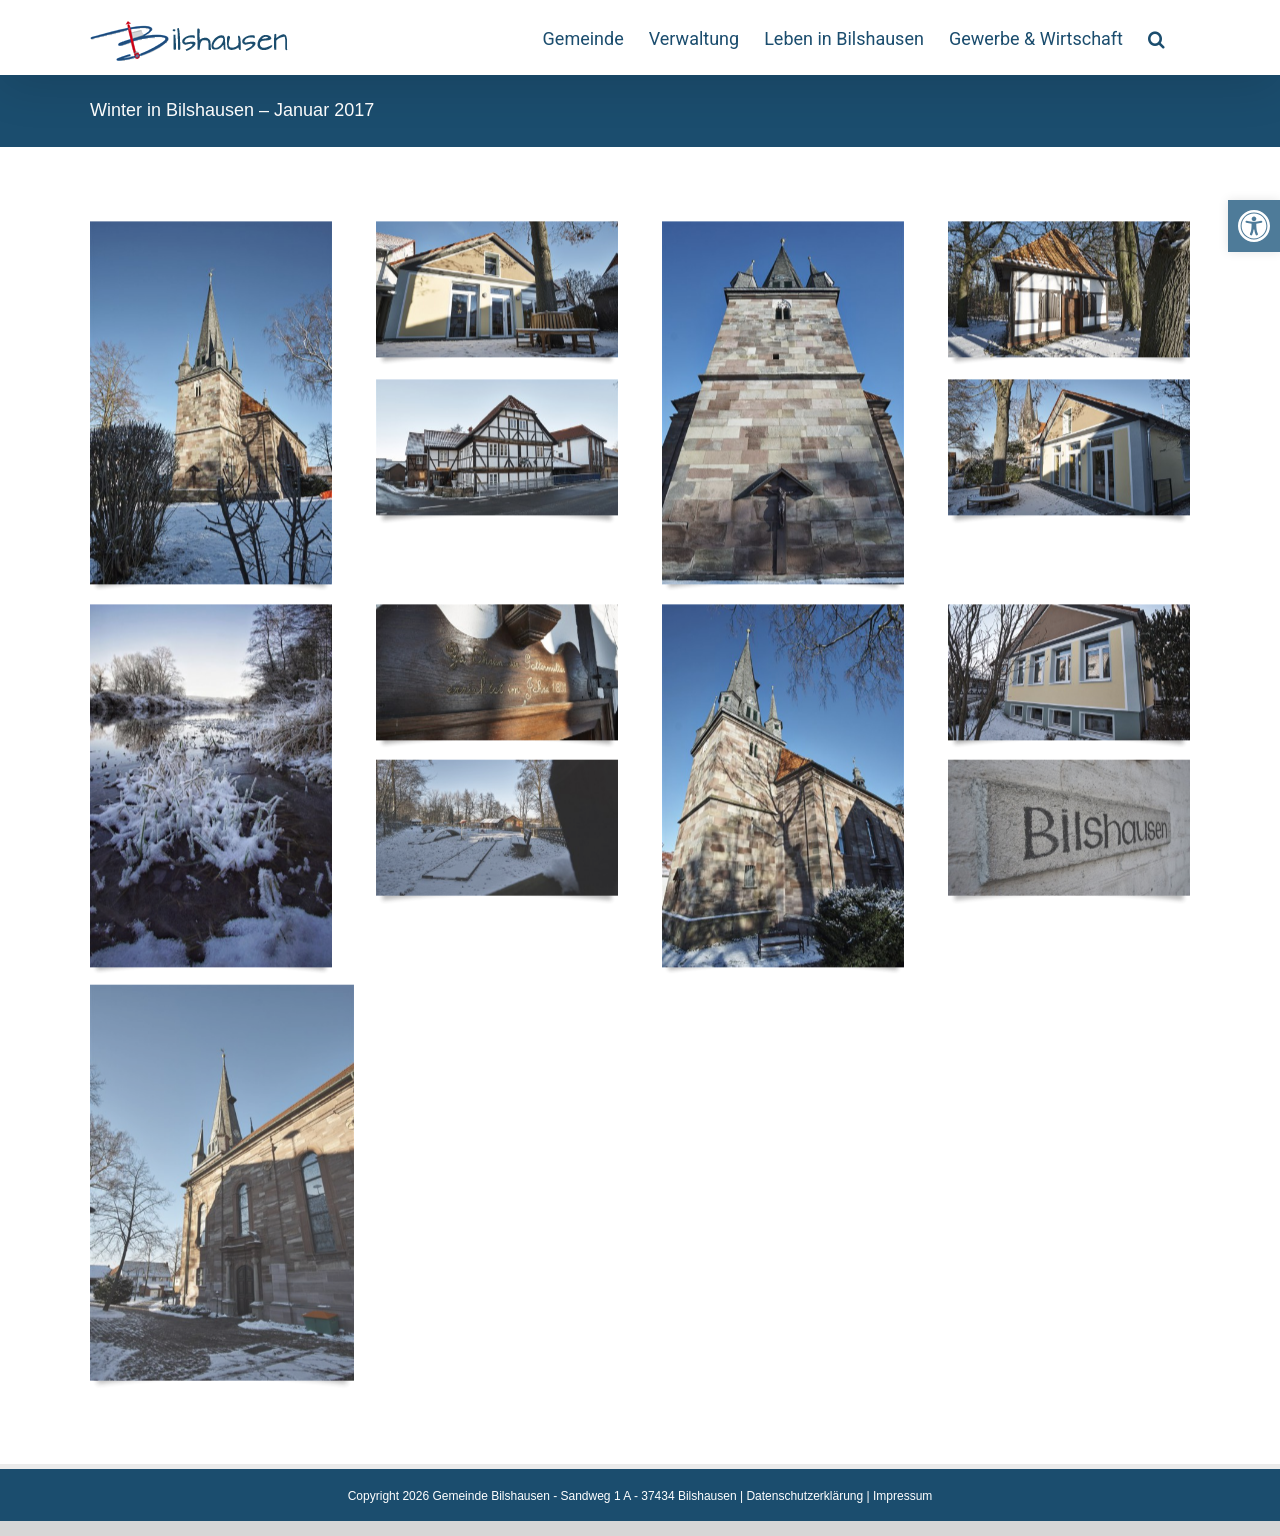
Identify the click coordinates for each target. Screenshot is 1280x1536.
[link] (1254, 226)
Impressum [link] (902, 1496)
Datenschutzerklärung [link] (804, 1496)
